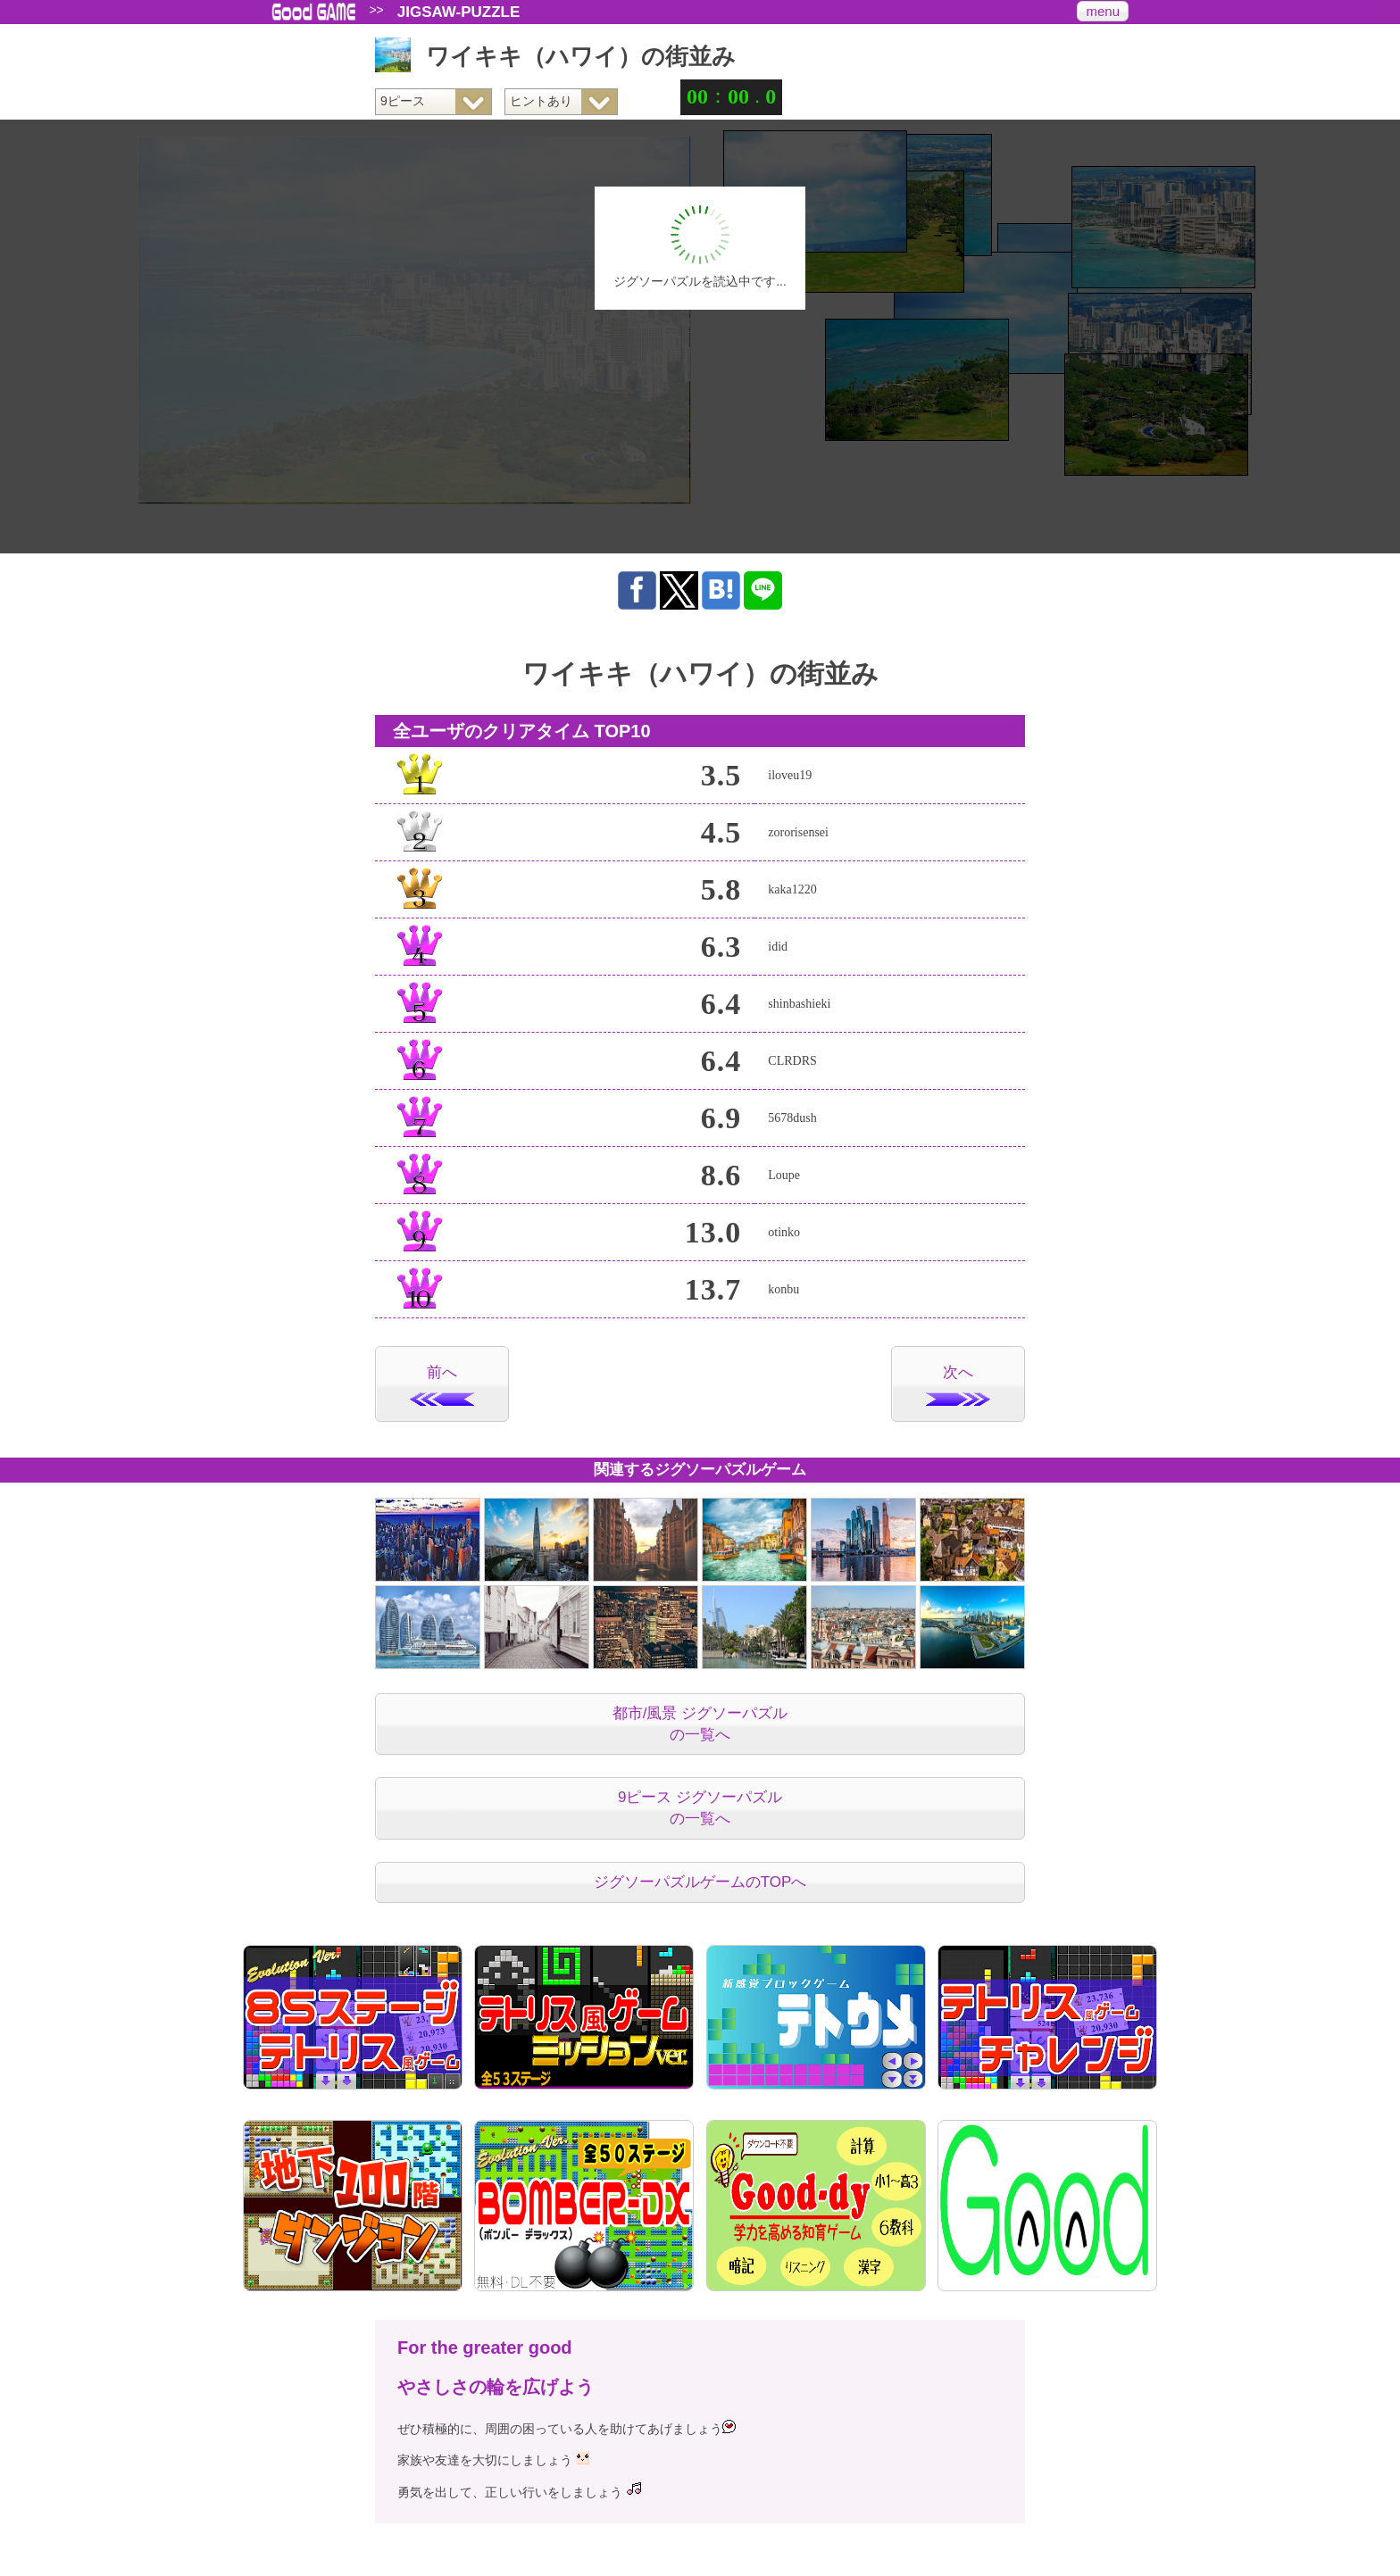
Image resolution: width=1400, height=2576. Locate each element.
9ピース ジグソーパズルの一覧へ (700, 1808)
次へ (958, 1385)
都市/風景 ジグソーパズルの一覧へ (700, 1724)
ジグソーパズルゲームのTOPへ (700, 1882)
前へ (442, 1385)
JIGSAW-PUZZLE (459, 12)
